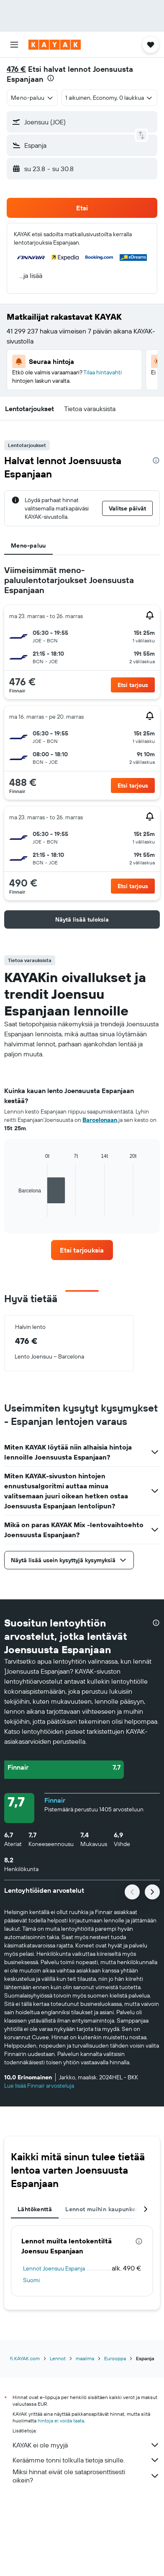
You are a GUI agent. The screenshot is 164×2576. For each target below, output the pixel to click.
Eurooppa (115, 2358)
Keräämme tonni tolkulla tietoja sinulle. (86, 2460)
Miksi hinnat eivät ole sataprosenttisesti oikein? (86, 2475)
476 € (16, 69)
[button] (14, 44)
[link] (82, 1250)
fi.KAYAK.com (25, 2358)
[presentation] (50, 78)
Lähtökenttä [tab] (35, 2209)
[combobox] (32, 97)
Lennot (58, 2358)
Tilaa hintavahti (102, 372)
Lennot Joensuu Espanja (54, 2268)
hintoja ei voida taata (61, 2420)
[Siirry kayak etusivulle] (54, 45)
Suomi (31, 2280)
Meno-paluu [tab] (28, 545)
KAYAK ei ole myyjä (86, 2445)
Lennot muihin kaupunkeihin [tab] (105, 2209)
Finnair (54, 1800)
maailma (85, 2358)
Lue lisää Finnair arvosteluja (39, 2085)
